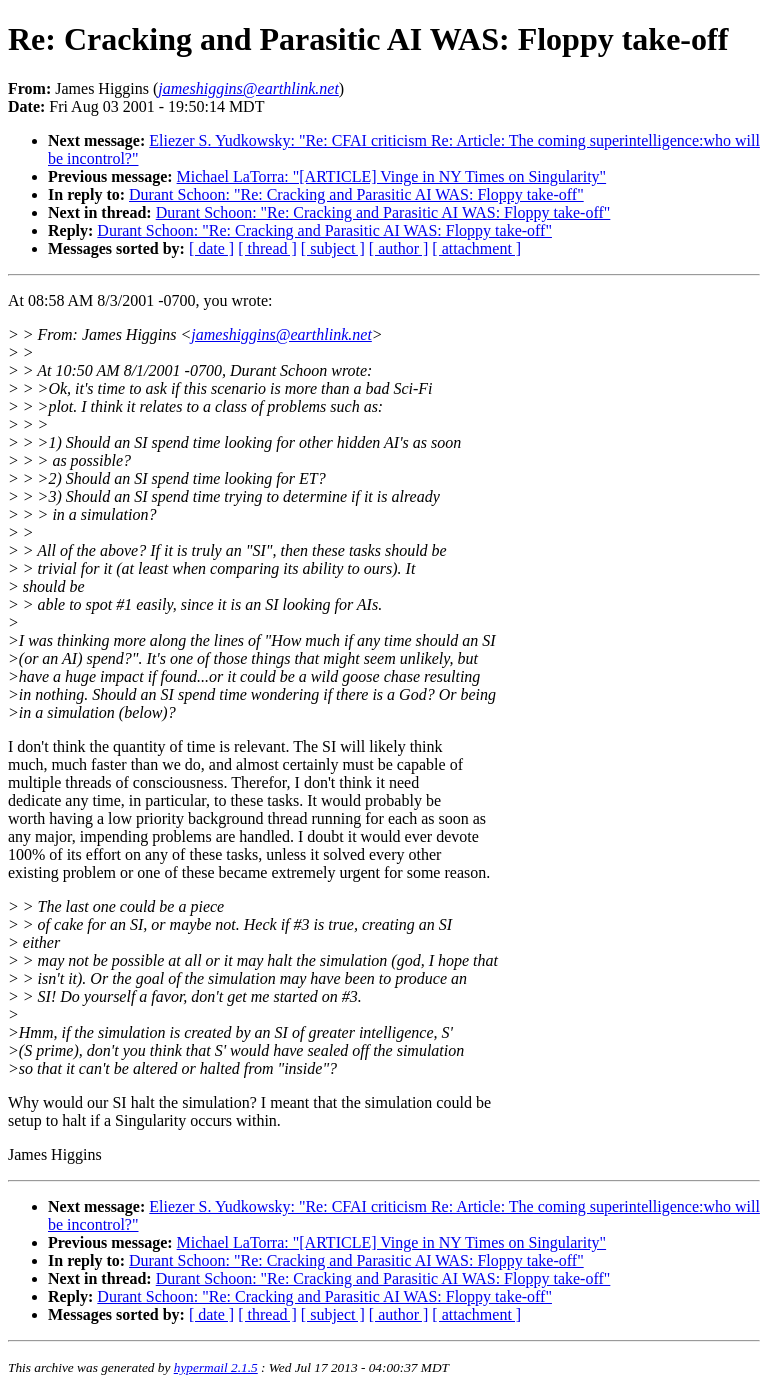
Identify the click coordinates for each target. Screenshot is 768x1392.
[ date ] (211, 248)
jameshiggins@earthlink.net (281, 334)
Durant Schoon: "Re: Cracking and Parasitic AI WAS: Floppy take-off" (356, 194)
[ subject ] (333, 248)
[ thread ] (267, 248)
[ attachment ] (476, 248)
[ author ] (399, 248)
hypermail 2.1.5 (216, 1367)
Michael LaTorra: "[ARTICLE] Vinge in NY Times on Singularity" (392, 176)
